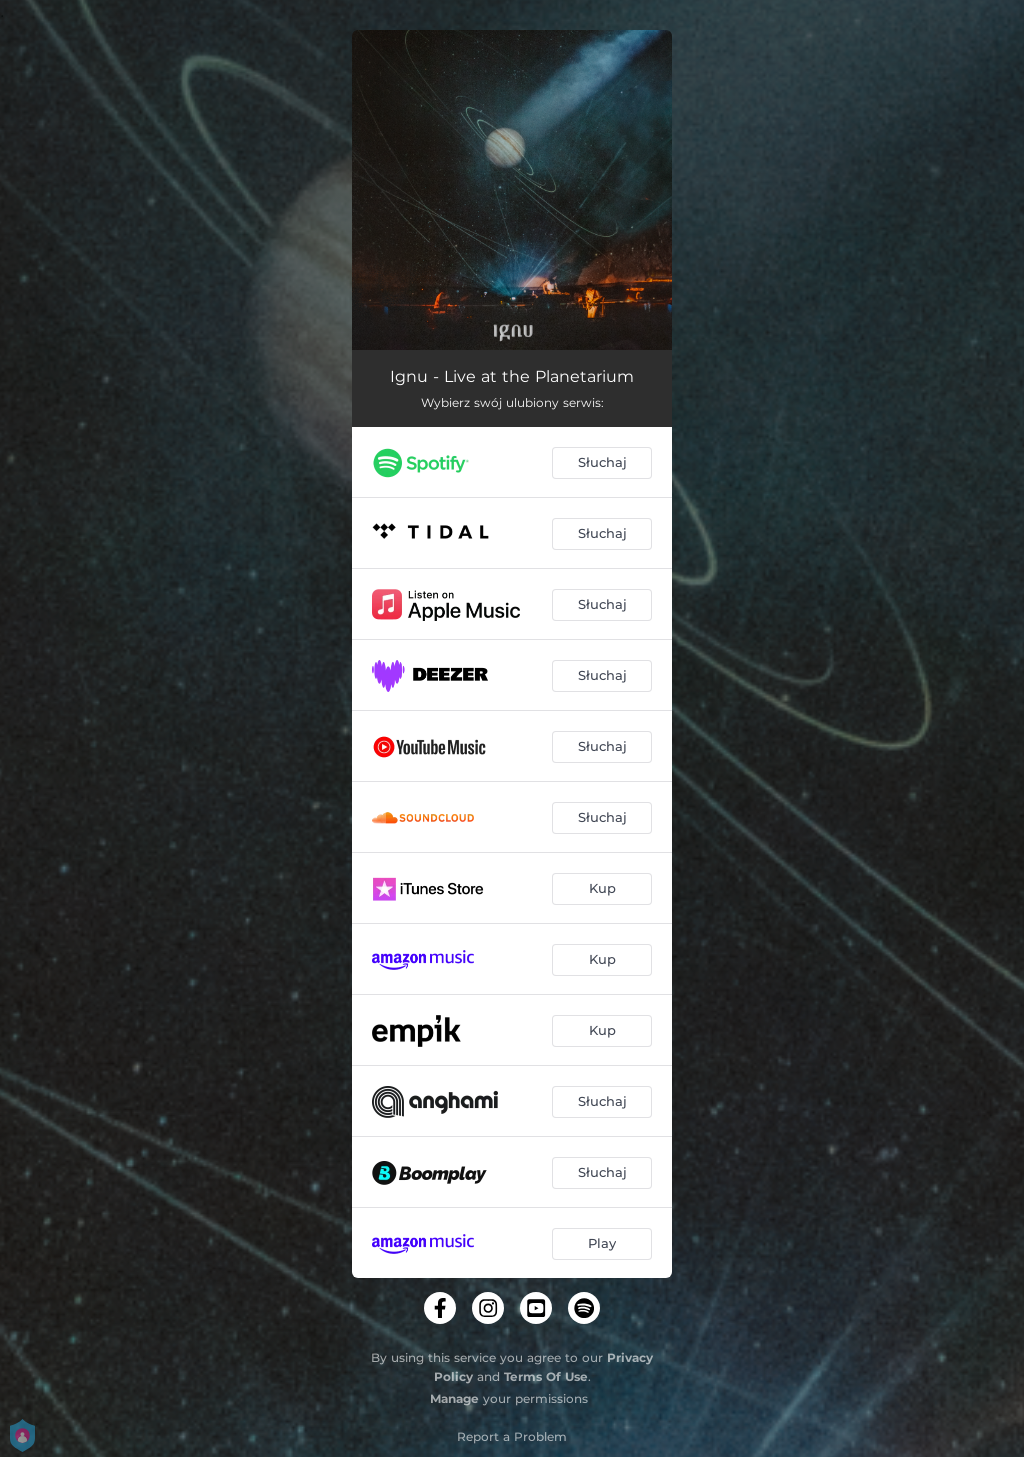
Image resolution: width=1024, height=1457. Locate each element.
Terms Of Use (546, 1376)
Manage (454, 1398)
